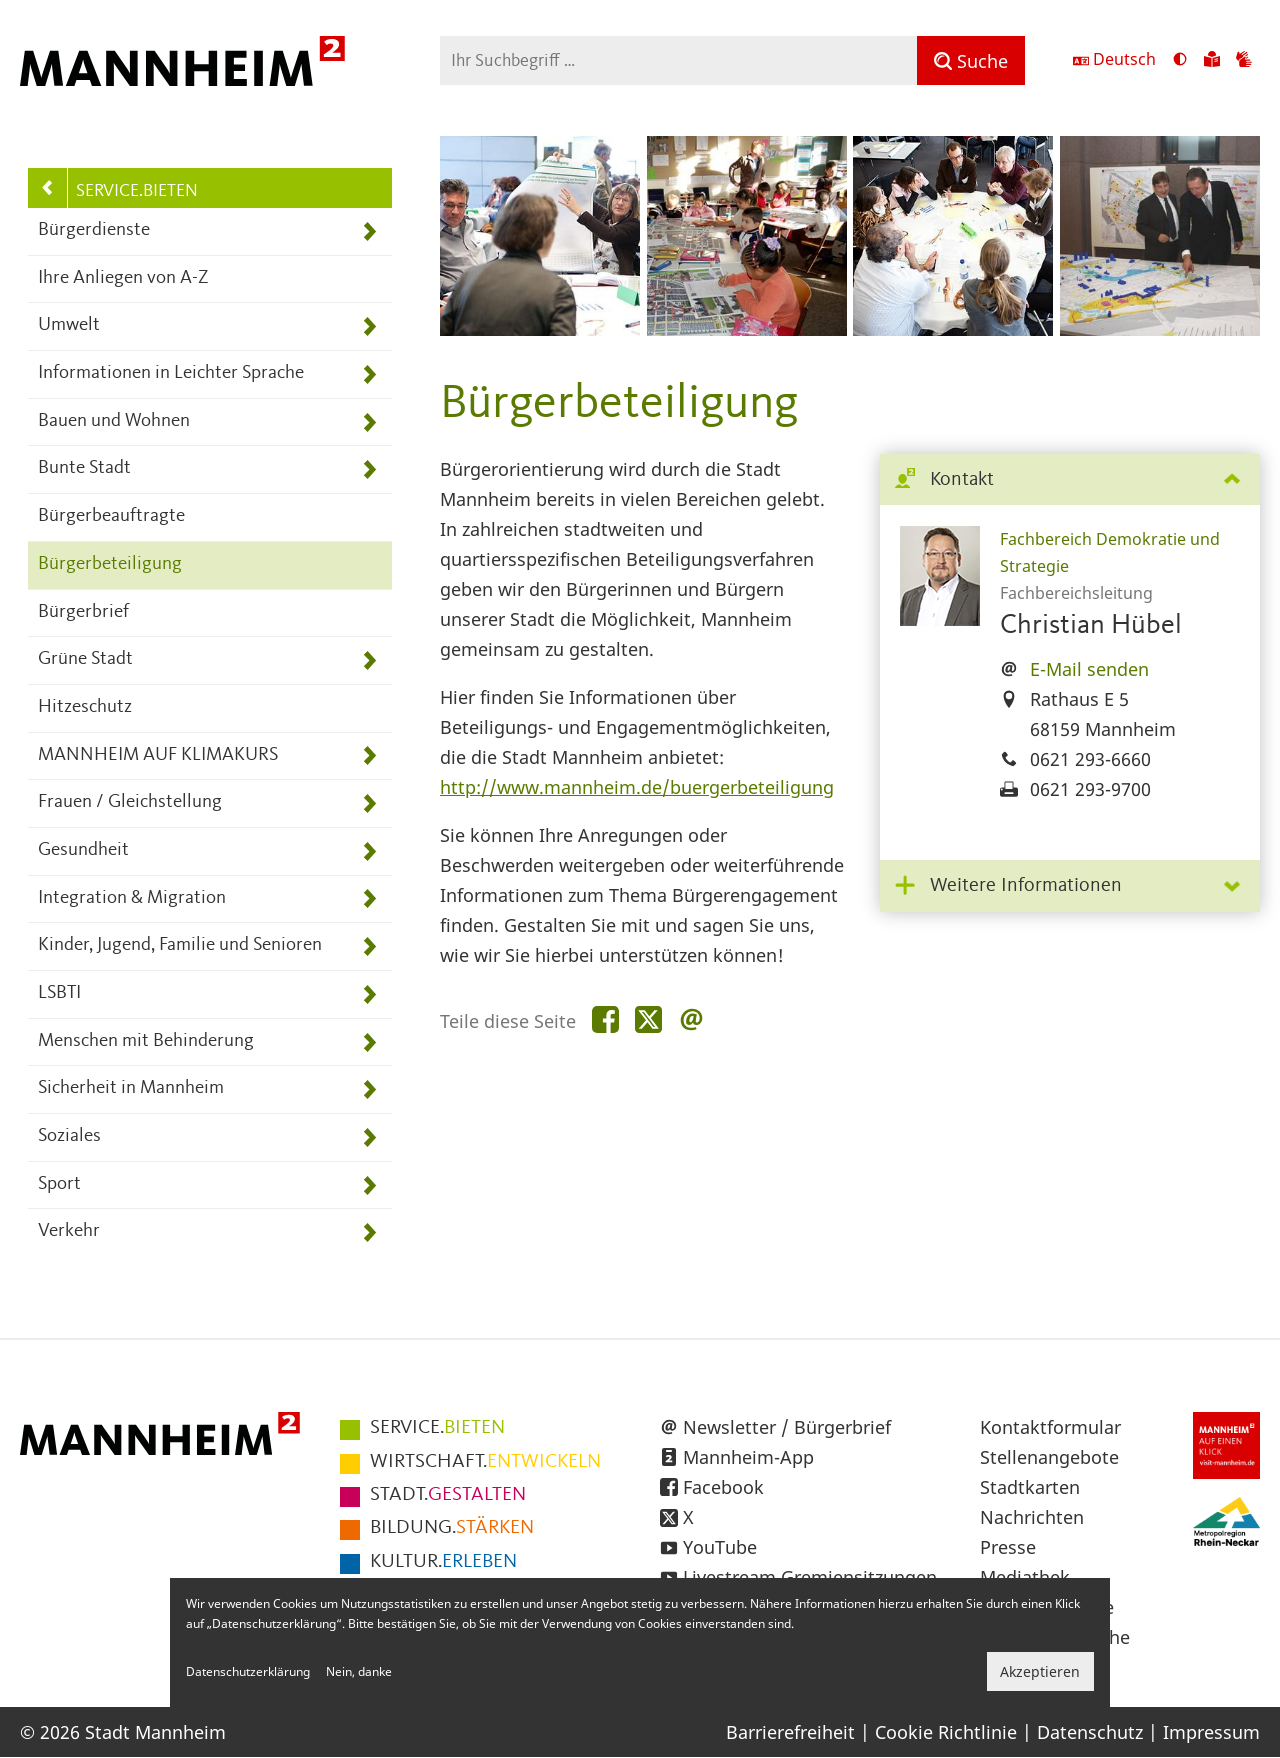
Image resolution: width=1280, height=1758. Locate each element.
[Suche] (971, 60)
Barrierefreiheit (790, 1732)
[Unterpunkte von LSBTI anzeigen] (369, 994)
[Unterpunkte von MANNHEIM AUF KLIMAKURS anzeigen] (369, 756)
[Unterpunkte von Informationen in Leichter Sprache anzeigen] (369, 374)
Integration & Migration (132, 898)
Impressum (1211, 1732)
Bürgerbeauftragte (111, 516)
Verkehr (69, 1231)
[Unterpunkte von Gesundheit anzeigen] (369, 851)
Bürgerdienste (94, 230)
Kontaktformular (1050, 1427)
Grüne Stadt (85, 659)
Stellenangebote (1049, 1457)
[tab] (1070, 480)
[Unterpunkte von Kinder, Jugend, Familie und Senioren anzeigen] (369, 946)
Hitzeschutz (85, 707)
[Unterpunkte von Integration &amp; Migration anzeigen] (369, 899)
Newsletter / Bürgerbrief (787, 1427)
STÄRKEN (452, 1528)
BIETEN (437, 1428)
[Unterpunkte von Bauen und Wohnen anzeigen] (369, 422)
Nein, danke (359, 1671)
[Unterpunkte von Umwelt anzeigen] (369, 326)
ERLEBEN (443, 1562)
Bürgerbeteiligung (110, 564)
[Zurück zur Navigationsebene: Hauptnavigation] (48, 188)
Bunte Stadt (84, 468)
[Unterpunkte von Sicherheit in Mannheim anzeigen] (369, 1089)
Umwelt (69, 325)
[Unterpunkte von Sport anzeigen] (369, 1185)
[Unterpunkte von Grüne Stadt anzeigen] (369, 660)
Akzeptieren (1040, 1671)
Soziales (69, 1136)
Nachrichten (1032, 1517)
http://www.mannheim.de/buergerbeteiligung (637, 787)
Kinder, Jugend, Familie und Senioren (180, 945)
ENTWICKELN (485, 1462)
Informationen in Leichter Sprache (171, 373)
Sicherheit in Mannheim (131, 1088)
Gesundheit (83, 850)
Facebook (723, 1487)
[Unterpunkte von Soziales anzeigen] (369, 1137)
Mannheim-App (748, 1457)
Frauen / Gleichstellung (130, 802)
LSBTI (59, 993)
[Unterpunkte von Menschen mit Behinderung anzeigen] (369, 1042)
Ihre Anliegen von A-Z (123, 278)
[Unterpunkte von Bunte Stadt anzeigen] (369, 469)
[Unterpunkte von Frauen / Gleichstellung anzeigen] (369, 803)
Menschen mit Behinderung (146, 1041)
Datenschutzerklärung (248, 1671)
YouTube (720, 1547)
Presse (1008, 1547)
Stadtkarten (1030, 1487)
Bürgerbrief (83, 612)
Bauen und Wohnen (114, 421)
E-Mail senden (1089, 669)
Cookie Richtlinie (946, 1732)
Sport (59, 1184)
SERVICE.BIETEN (137, 191)
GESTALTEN (448, 1495)
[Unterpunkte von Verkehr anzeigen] (369, 1232)
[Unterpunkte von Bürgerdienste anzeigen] (369, 231)
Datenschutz (1090, 1732)
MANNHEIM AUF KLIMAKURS (158, 755)
